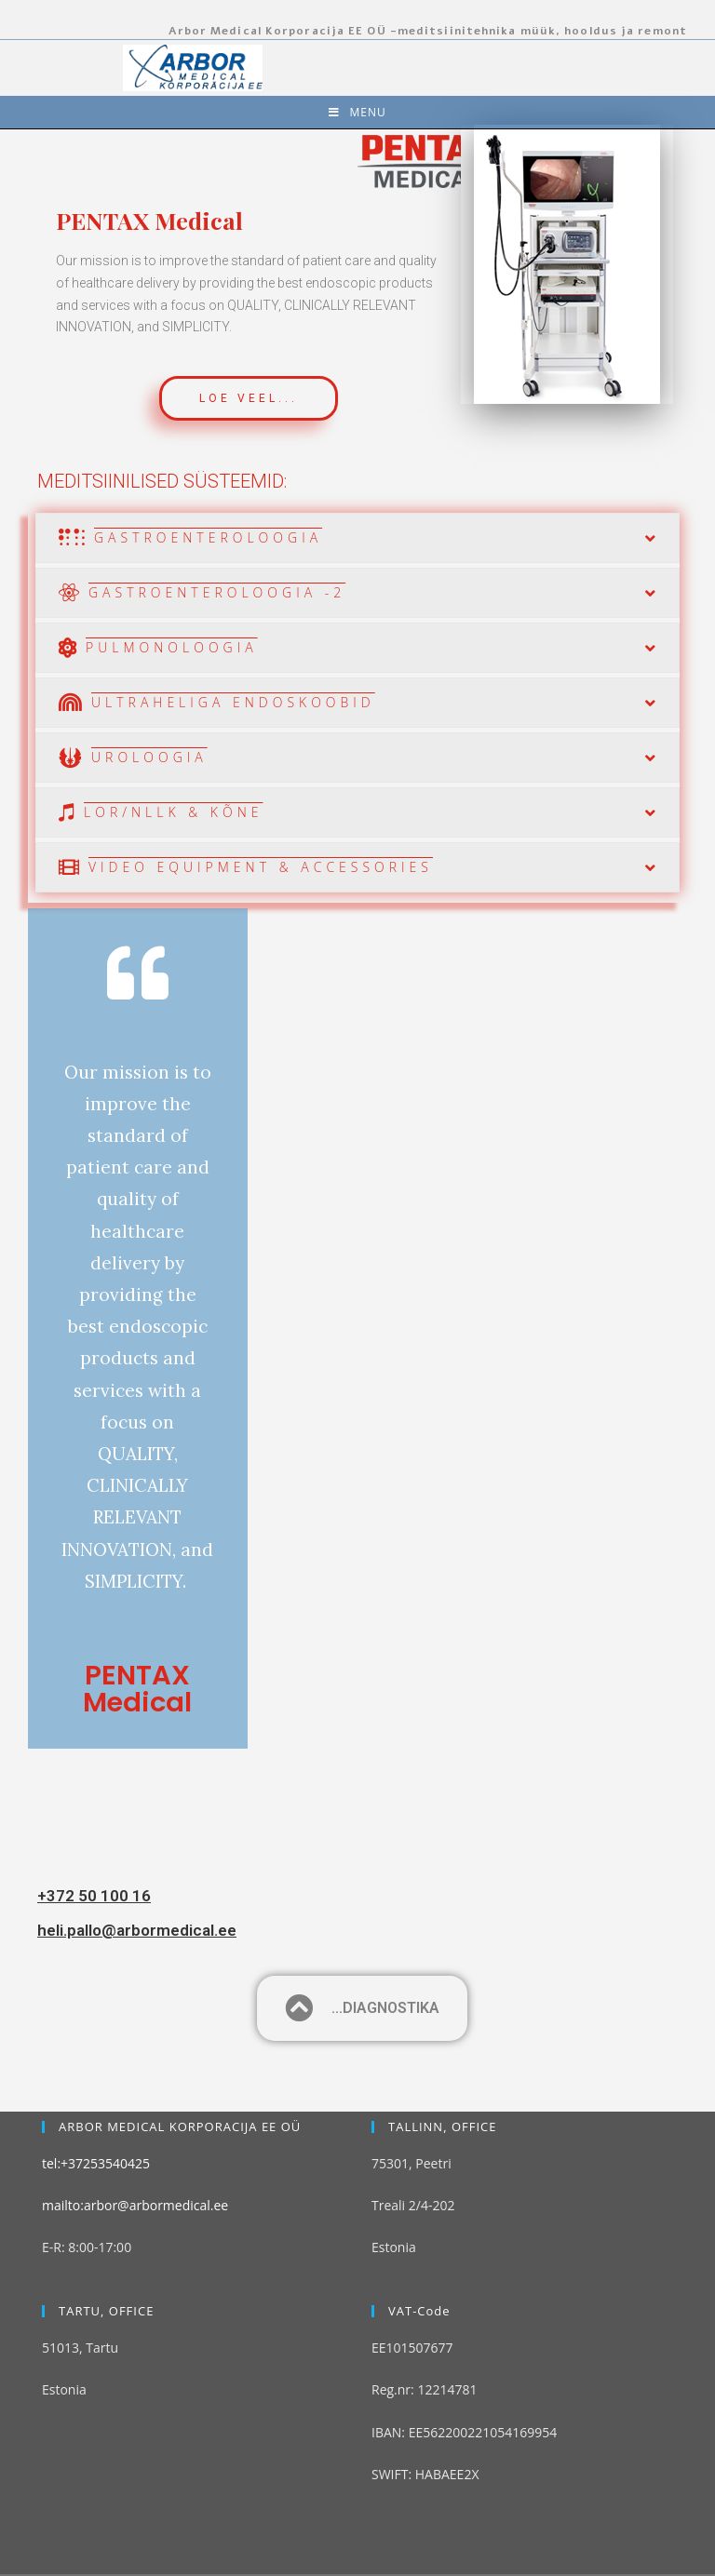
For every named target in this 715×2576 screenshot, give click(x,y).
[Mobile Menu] (357, 112)
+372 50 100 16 (94, 1895)
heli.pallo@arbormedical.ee (136, 1930)
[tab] (357, 538)
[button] (248, 398)
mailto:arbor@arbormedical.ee (135, 2144)
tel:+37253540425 (96, 2102)
